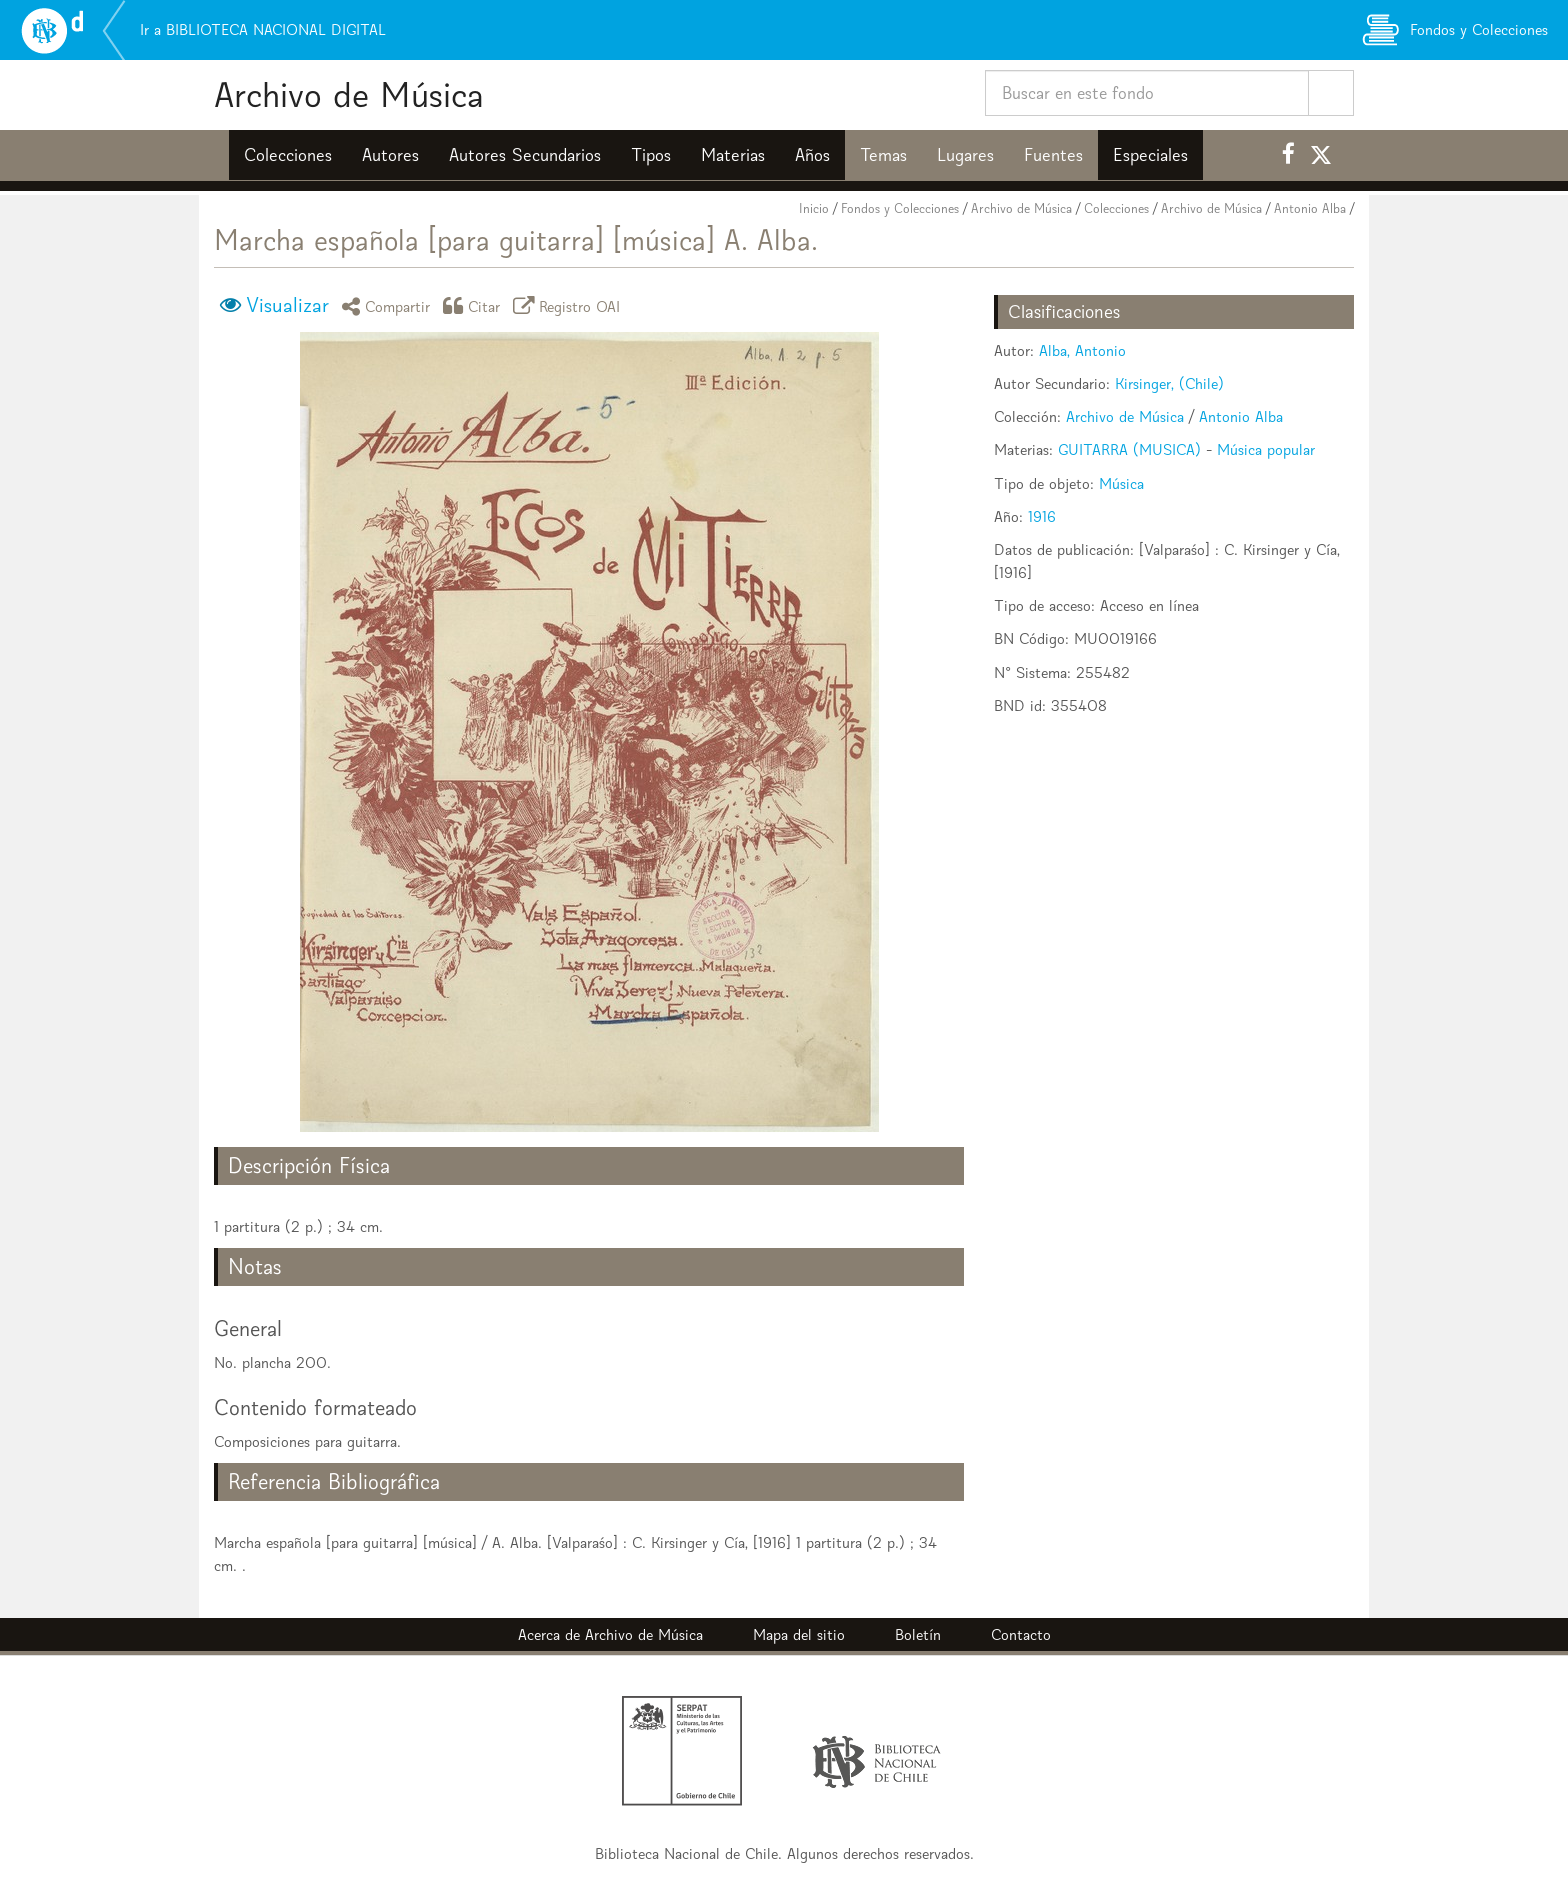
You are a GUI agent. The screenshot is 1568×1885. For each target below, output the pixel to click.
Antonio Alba (1310, 208)
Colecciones (288, 155)
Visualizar (287, 305)
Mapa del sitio (799, 1634)
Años (812, 155)
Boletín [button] (918, 1634)
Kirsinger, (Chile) (1169, 383)
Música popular (1266, 449)
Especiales (1150, 155)
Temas (883, 155)
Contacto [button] (1021, 1634)
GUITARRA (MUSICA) (1129, 449)
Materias (733, 155)
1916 (1042, 516)
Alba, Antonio (1082, 350)
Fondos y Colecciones (900, 208)
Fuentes (1053, 155)
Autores (390, 155)
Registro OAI (570, 305)
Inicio (814, 208)
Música (1121, 483)
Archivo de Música (349, 94)
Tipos (651, 155)
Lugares (965, 155)
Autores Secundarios (525, 155)
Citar (475, 305)
